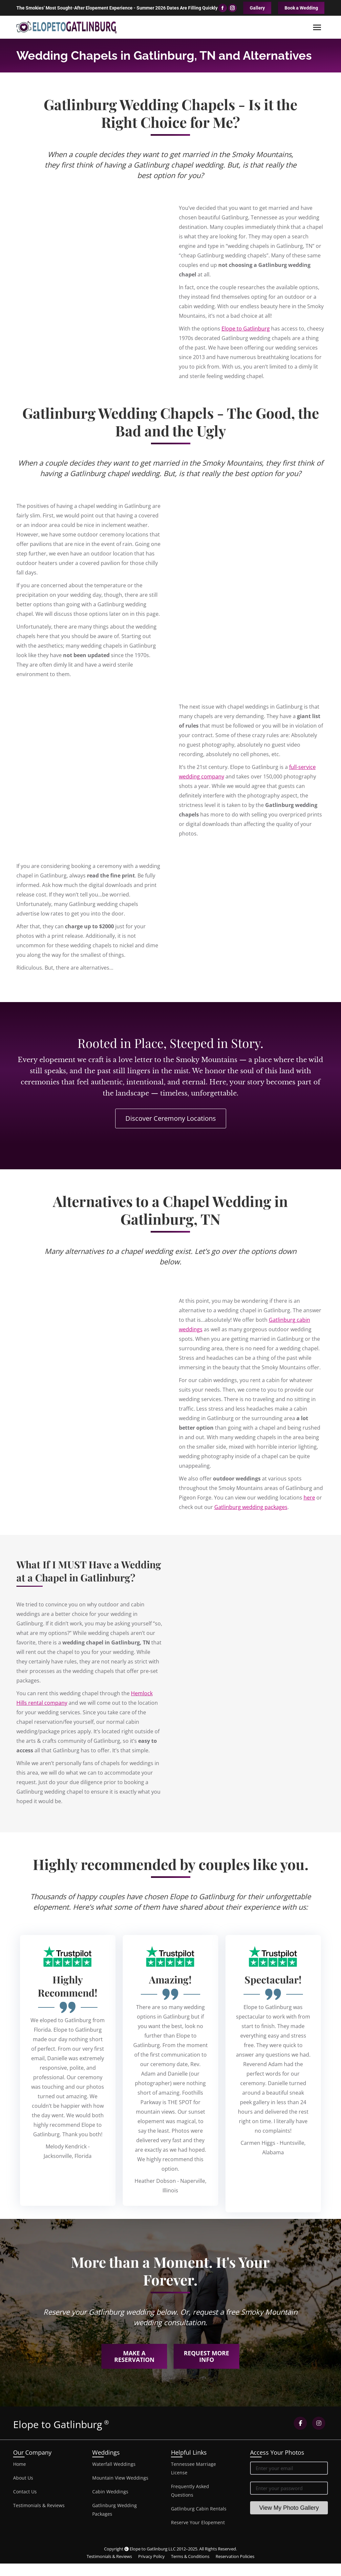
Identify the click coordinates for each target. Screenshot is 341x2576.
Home (19, 2464)
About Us (23, 2478)
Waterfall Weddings (114, 2464)
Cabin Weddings (110, 2491)
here (309, 1497)
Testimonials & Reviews (39, 2505)
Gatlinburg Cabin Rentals (198, 2509)
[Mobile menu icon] (317, 27)
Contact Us (25, 2491)
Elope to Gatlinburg (246, 328)
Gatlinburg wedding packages (251, 1507)
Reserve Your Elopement (198, 2522)
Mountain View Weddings (120, 2478)
